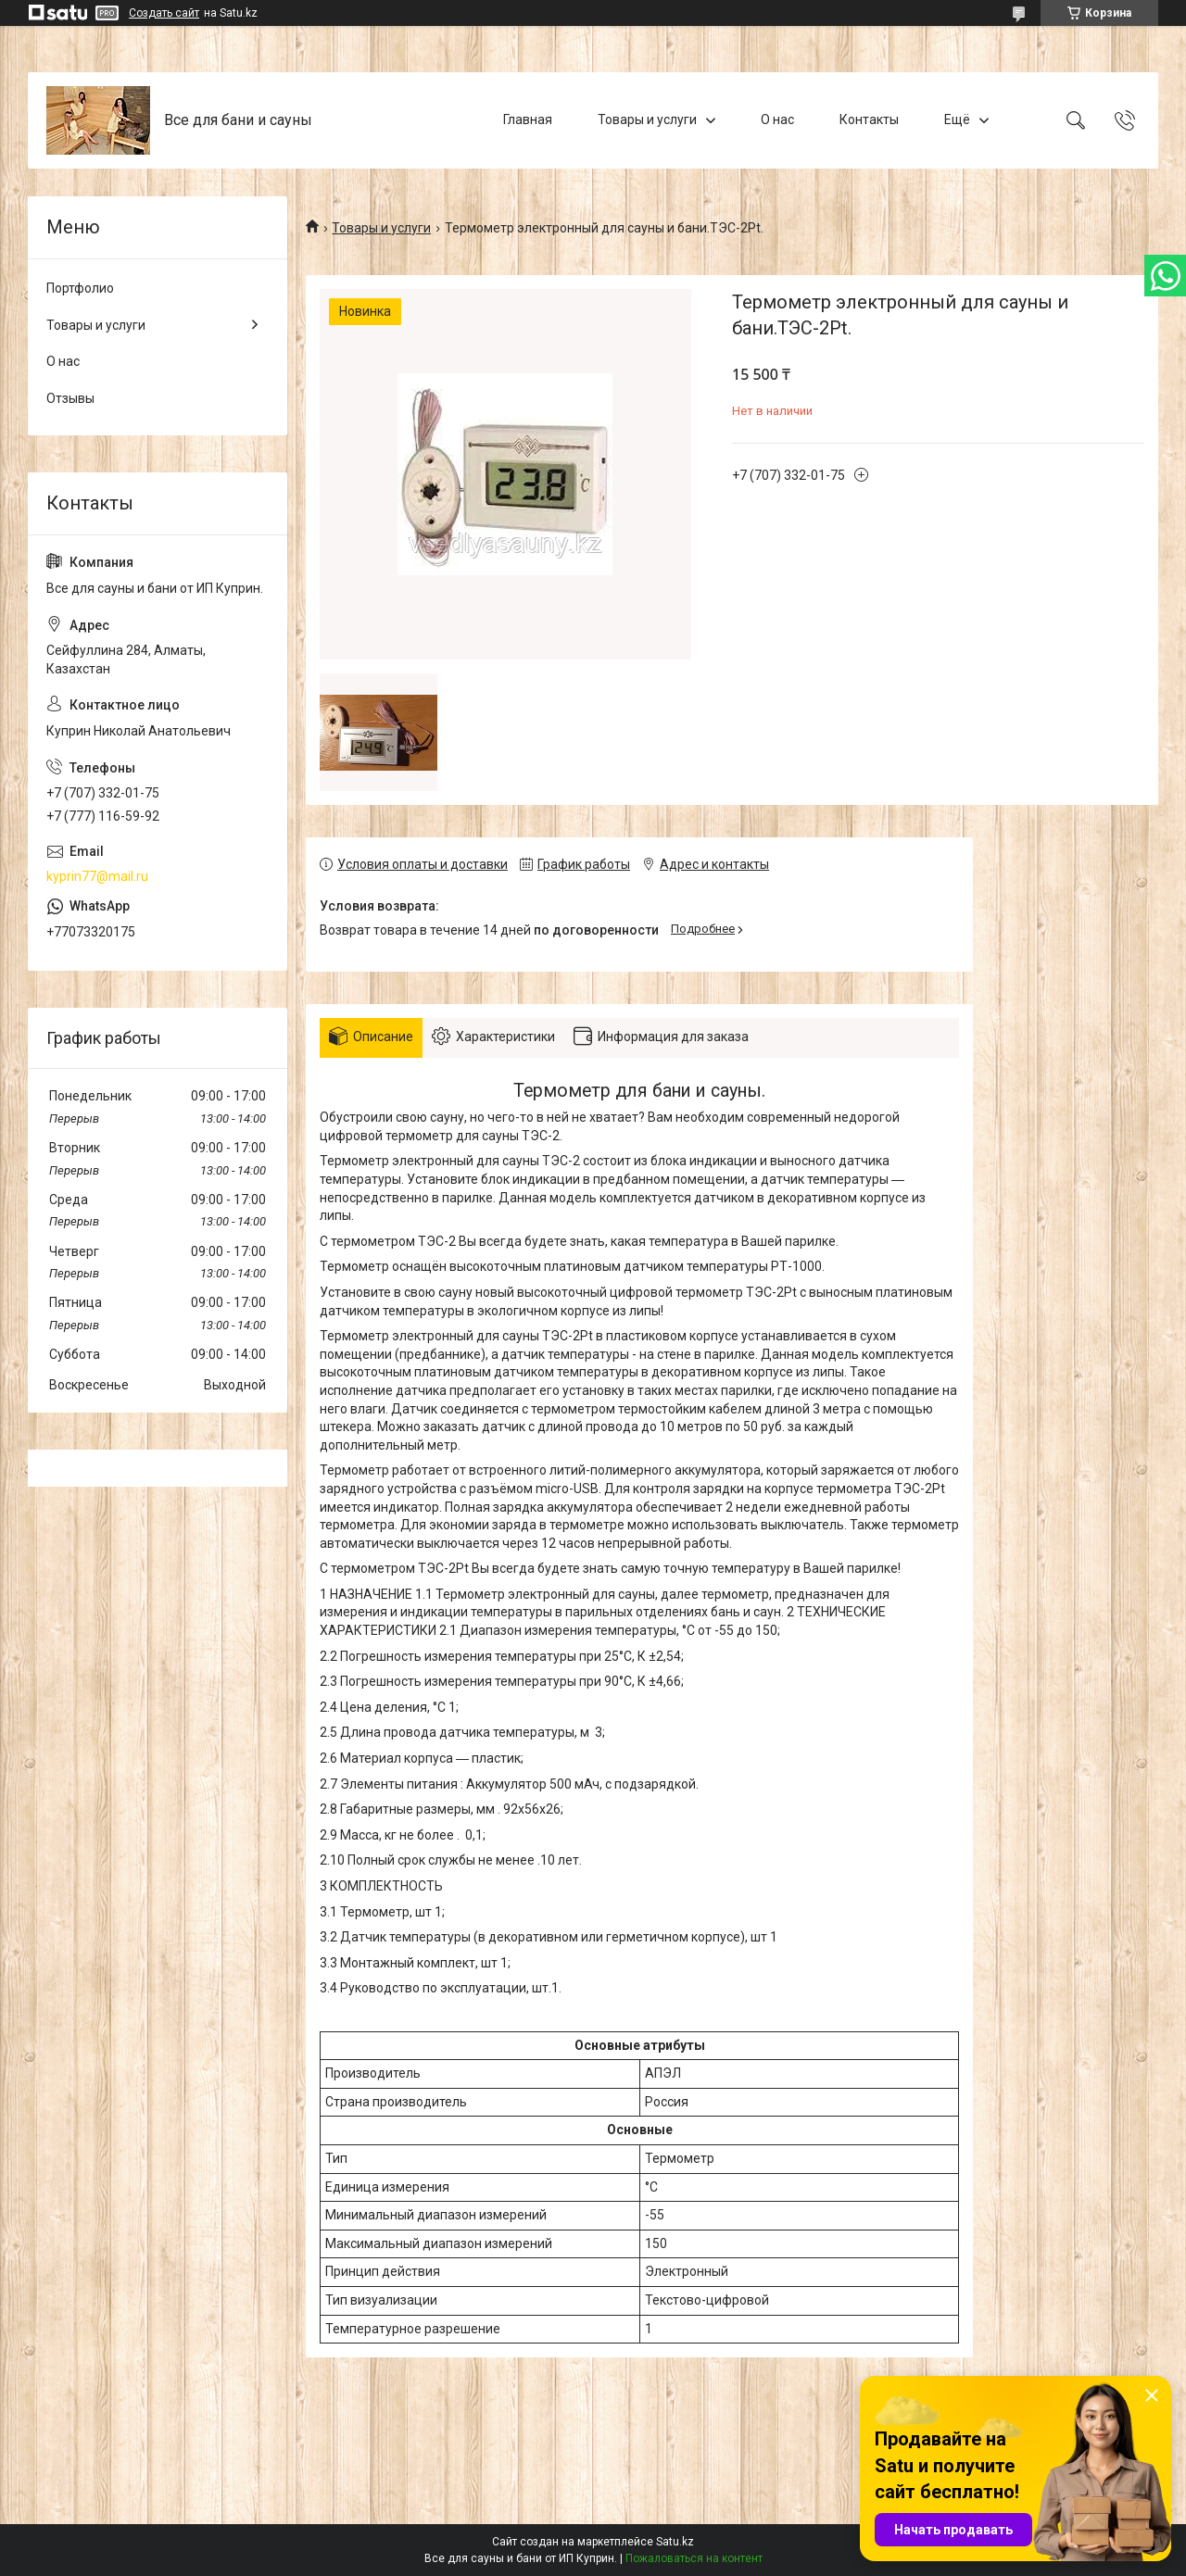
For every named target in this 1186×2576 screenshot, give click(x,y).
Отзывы (70, 398)
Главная (527, 119)
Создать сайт (164, 12)
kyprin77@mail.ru (97, 876)
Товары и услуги (647, 119)
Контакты (869, 119)
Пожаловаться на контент (694, 2558)
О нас (777, 119)
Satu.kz (675, 2541)
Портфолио (80, 288)
